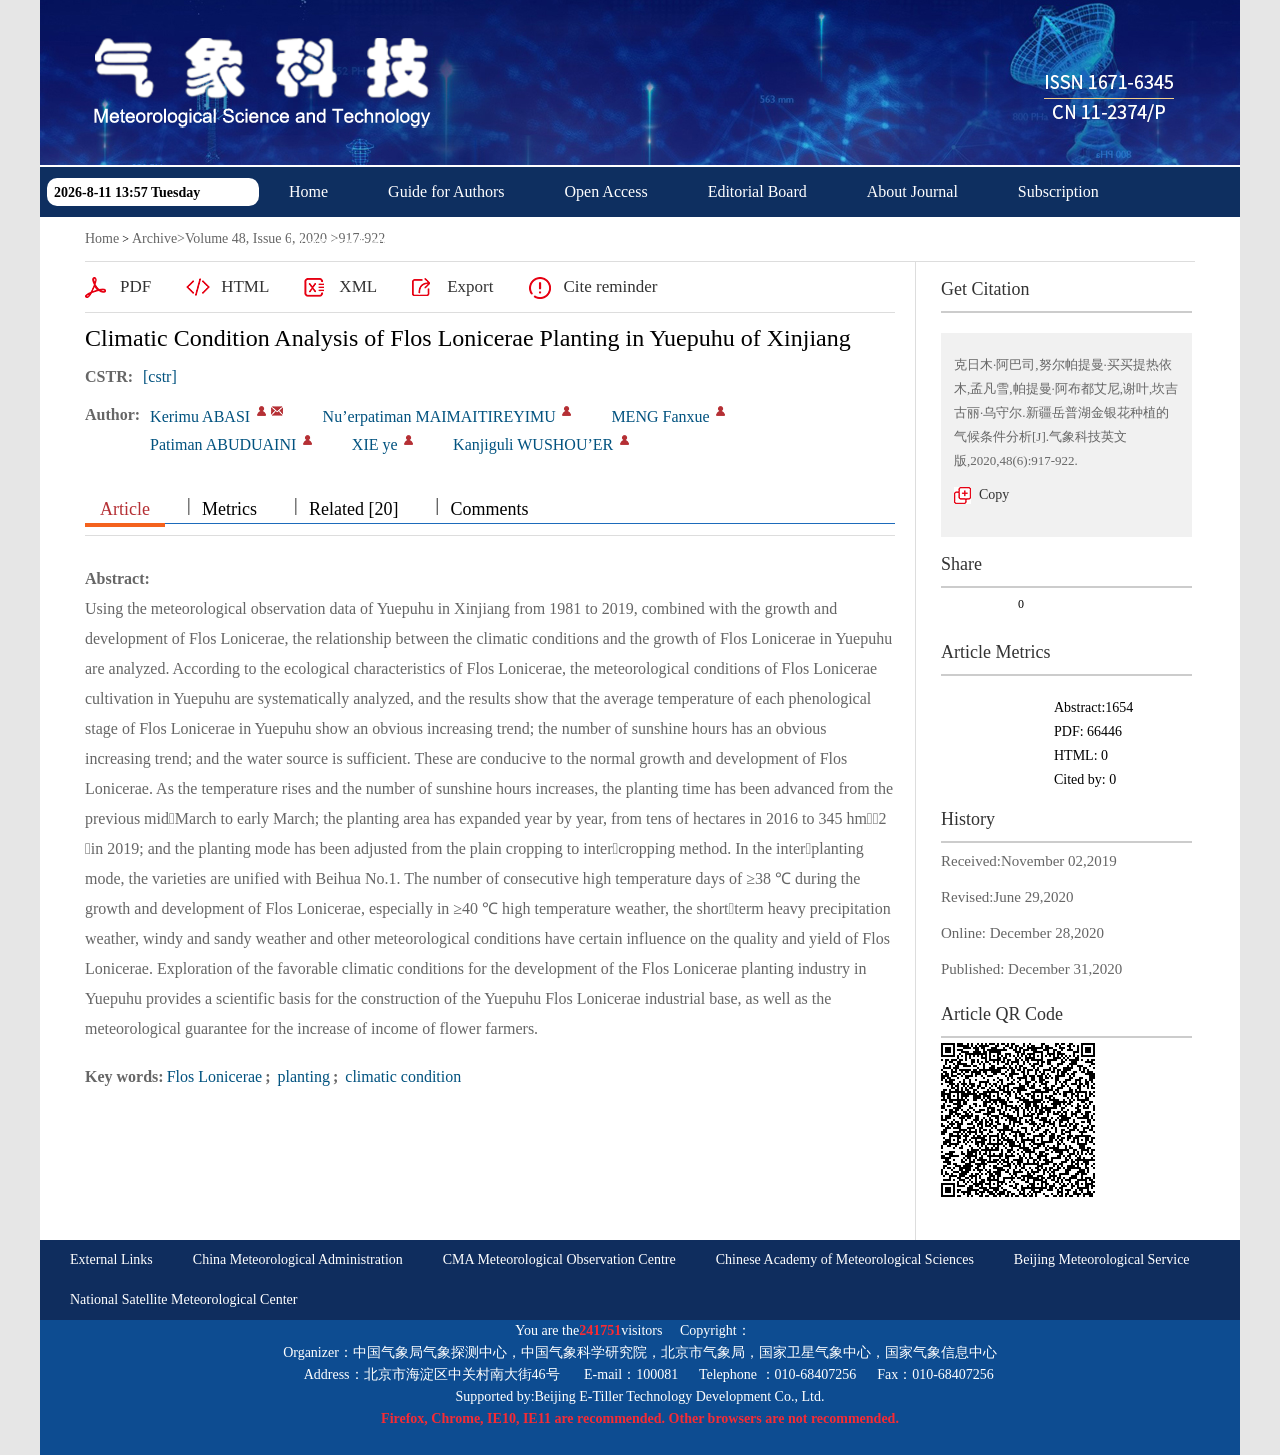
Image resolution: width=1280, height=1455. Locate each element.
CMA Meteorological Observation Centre (559, 1259)
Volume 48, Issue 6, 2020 (256, 238)
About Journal (912, 191)
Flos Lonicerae (215, 1076)
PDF (135, 286)
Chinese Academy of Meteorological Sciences (845, 1259)
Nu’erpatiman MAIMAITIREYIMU (439, 416)
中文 (478, 241)
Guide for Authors (446, 191)
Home (308, 191)
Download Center (345, 241)
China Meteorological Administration (298, 1259)
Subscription (1058, 191)
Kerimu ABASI (200, 416)
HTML (245, 286)
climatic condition (401, 1076)
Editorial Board (757, 191)
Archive (154, 238)
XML (358, 286)
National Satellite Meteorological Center (183, 1299)
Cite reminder (610, 286)
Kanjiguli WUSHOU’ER (533, 444)
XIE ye (375, 444)
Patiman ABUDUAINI (223, 444)
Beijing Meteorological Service (1102, 1259)
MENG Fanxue (660, 416)
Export (470, 286)
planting (302, 1076)
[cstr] (160, 376)
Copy (994, 494)
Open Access (606, 191)
